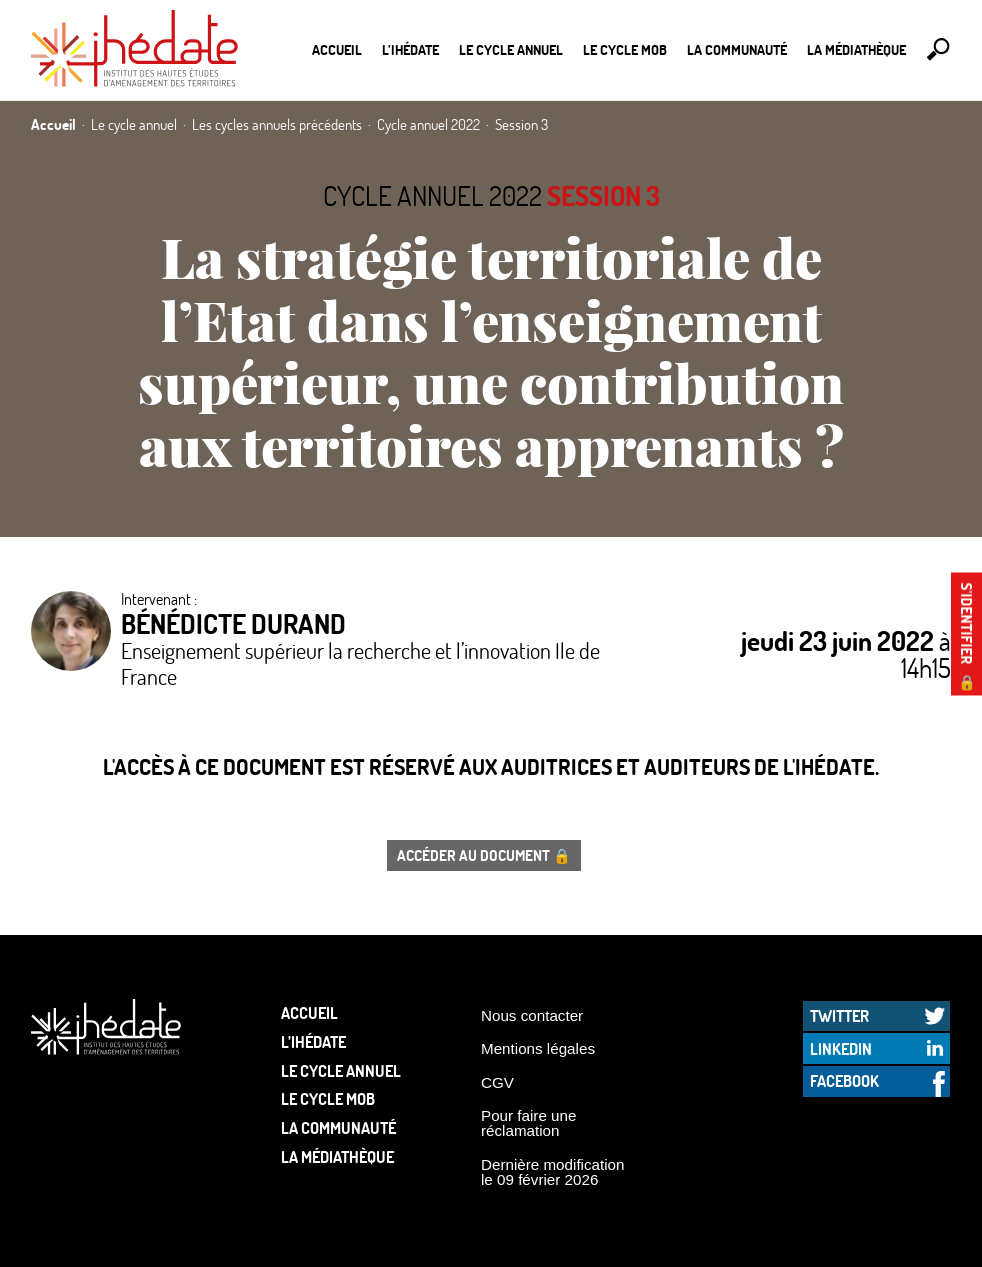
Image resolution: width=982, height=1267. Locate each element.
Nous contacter (532, 1015)
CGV (497, 1082)
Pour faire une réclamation (528, 1123)
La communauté (737, 49)
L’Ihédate (410, 49)
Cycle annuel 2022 (432, 195)
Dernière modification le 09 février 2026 (553, 1172)
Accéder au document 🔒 (484, 855)
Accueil (337, 49)
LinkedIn (841, 1048)
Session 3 (603, 195)
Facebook (844, 1080)
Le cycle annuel (511, 49)
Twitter (839, 1015)
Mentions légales (538, 1048)
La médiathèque (856, 49)
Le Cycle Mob (625, 49)
